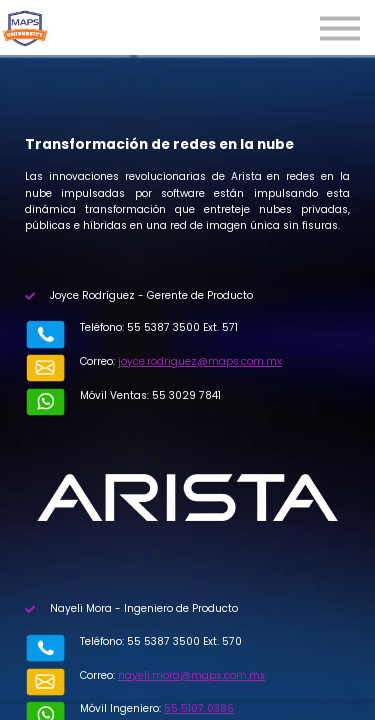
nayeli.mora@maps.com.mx (191, 675)
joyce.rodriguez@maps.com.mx (200, 361)
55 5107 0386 (199, 708)
